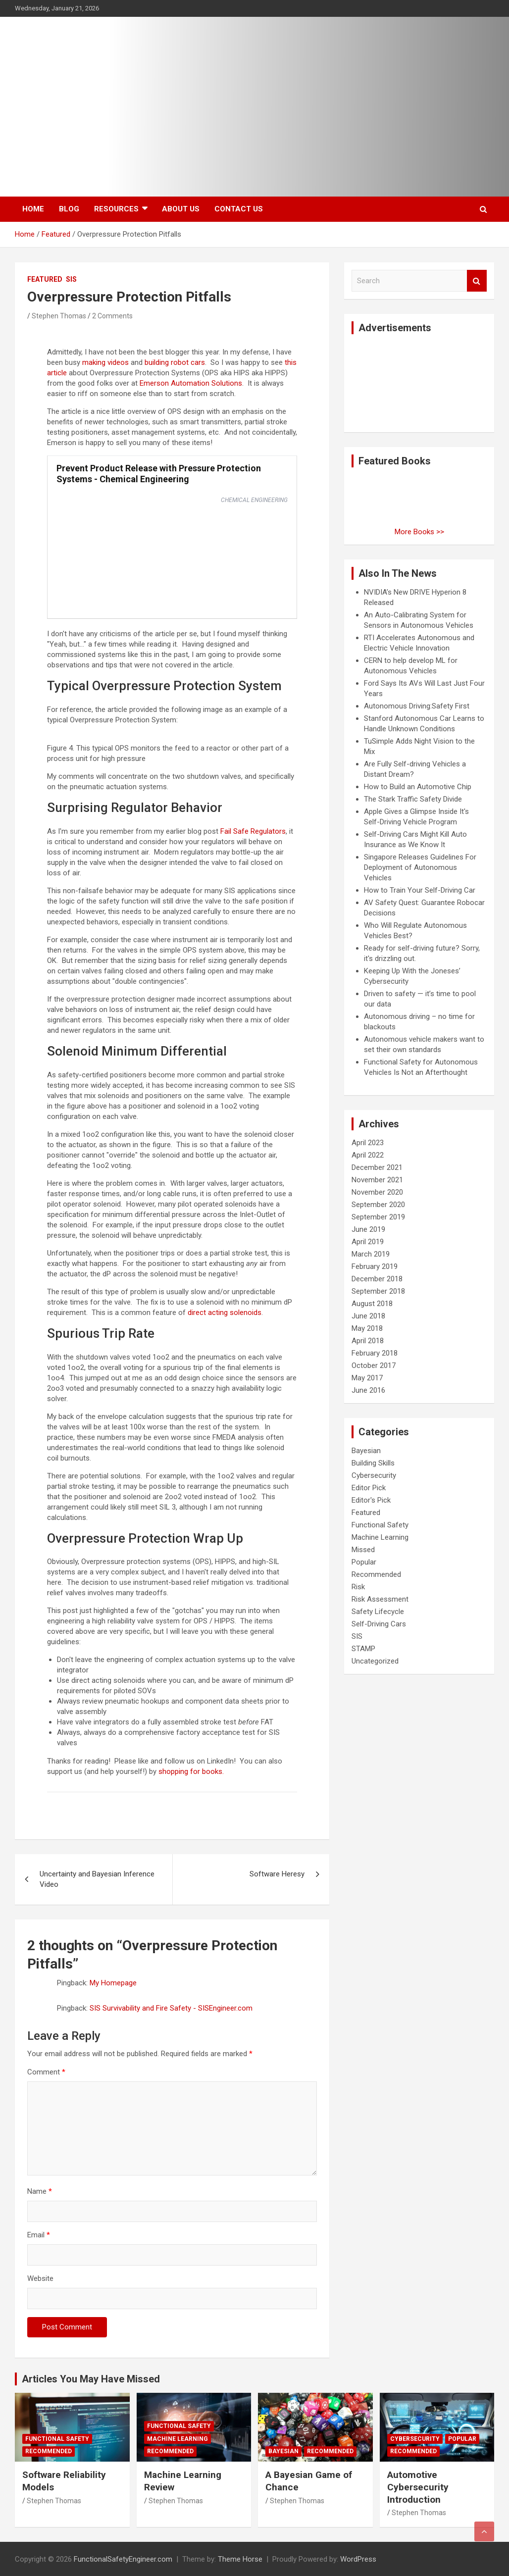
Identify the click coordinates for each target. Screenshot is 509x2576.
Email (38, 2234)
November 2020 (377, 1192)
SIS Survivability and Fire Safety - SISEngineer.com (171, 2008)
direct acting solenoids (224, 1312)
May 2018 (367, 1328)
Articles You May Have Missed (91, 2379)
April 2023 (368, 1142)
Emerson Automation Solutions (191, 383)
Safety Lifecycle (378, 1611)
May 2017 (367, 1377)
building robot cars (175, 362)
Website (40, 2278)
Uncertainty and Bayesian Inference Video (97, 1879)
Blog (69, 208)
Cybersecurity (374, 1475)
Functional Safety (380, 1524)
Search (477, 281)
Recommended (376, 1574)
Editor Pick (369, 1487)
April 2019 (368, 1241)
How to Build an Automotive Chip (417, 786)
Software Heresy (277, 1873)
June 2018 (368, 1316)
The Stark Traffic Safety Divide (413, 799)
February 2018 (375, 1353)
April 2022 (368, 1155)
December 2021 (377, 1167)
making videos (105, 362)
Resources (116, 208)
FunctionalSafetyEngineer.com (123, 2559)
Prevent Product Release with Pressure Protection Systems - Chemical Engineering (158, 473)
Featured (44, 279)
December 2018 (377, 1278)
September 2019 (378, 1216)
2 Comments (112, 316)
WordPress (358, 2559)
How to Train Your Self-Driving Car (419, 890)
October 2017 (374, 1365)
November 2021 (377, 1179)
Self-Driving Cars (379, 1623)
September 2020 (378, 1204)
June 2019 (368, 1229)
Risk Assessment (380, 1599)
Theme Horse (240, 2559)
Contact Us (238, 208)
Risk (358, 1586)
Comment (46, 2072)
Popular (364, 1562)
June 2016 (368, 1390)
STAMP (363, 1648)
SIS (71, 279)
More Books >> (419, 531)
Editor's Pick (371, 1500)
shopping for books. (191, 1771)
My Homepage (113, 1982)
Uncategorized (375, 1661)
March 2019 (371, 1254)
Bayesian (366, 1450)
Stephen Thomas (59, 316)
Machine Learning (380, 1537)
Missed (363, 1549)
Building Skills (373, 1463)
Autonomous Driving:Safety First (416, 706)
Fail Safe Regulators (253, 831)
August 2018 (372, 1303)
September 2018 (378, 1291)
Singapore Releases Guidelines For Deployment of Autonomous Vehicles (420, 867)
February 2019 (375, 1266)
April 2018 (368, 1340)
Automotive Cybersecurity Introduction (418, 2487)
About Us (181, 208)
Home (33, 208)
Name (39, 2191)
